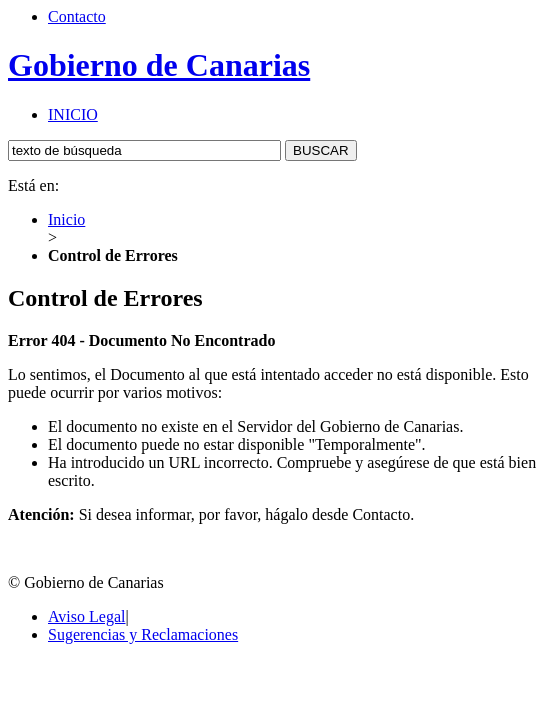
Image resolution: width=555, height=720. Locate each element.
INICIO (73, 114)
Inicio (66, 219)
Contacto (77, 16)
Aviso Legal (86, 616)
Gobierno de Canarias (159, 65)
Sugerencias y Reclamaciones (143, 634)
